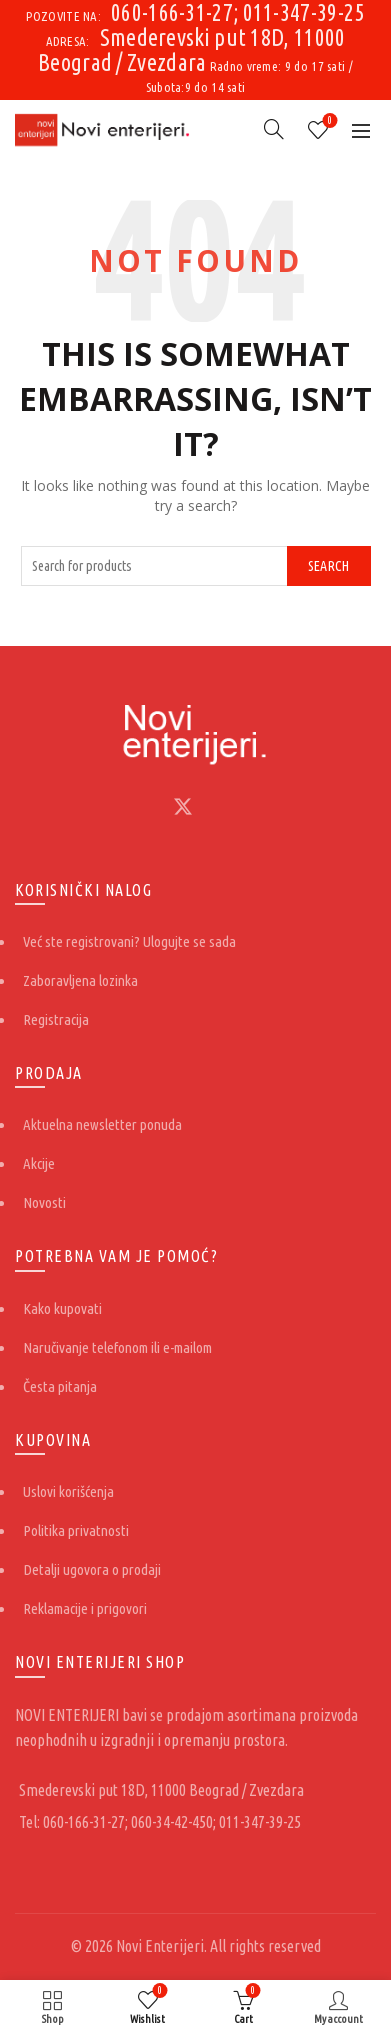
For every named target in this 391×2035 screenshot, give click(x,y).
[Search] (274, 129)
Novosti (44, 1202)
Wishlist (328, 121)
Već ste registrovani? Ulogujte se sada (129, 941)
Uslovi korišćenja (68, 1491)
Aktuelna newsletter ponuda (102, 1124)
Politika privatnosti (76, 1530)
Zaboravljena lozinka (80, 980)
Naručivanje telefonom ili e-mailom (117, 1347)
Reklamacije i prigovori (85, 1608)
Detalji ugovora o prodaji (92, 1569)
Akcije (39, 1163)
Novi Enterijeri (160, 1946)
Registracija (56, 1019)
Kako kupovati (62, 1308)
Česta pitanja (60, 1386)
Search (329, 566)
